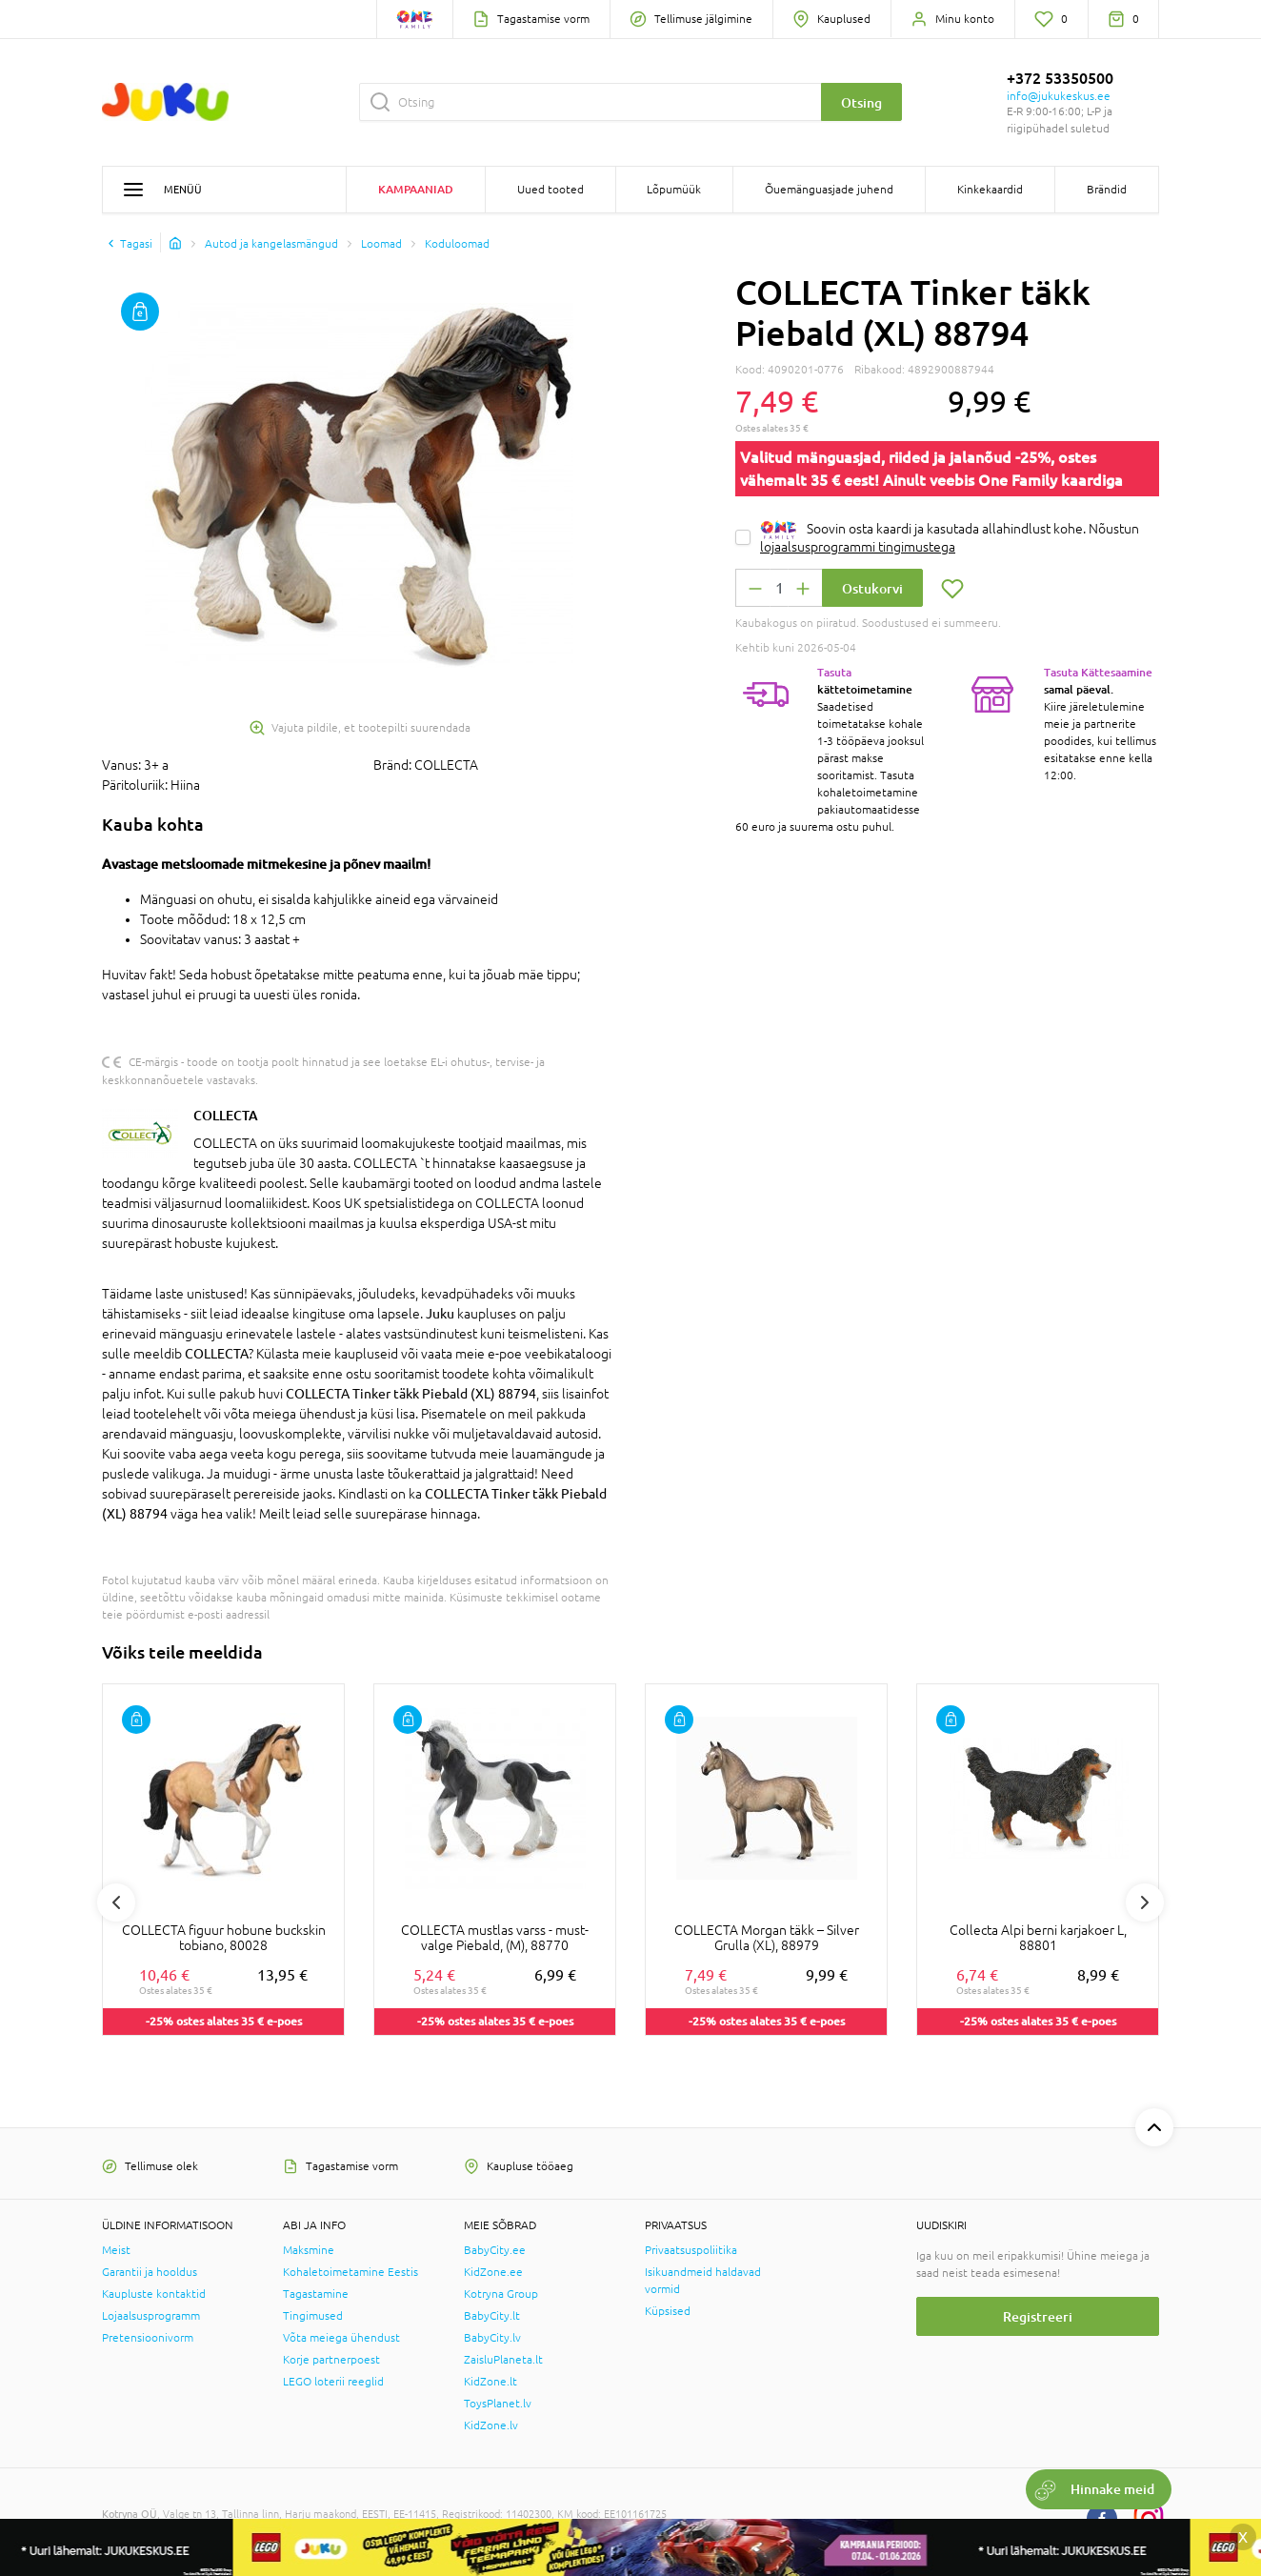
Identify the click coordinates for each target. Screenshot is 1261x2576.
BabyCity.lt (492, 2316)
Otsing (861, 102)
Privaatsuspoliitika (691, 2250)
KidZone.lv (491, 2425)
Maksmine (308, 2250)
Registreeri (1037, 2316)
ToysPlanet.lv (497, 2403)
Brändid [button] (1107, 189)
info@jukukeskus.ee (1059, 96)
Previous (116, 1902)
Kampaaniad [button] (415, 189)
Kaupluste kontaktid (154, 2294)
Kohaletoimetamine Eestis (350, 2272)
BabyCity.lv (492, 2338)
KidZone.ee (493, 2272)
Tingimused (313, 2316)
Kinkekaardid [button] (990, 189)
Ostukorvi (872, 588)
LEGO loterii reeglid (333, 2381)
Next (1145, 1902)
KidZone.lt (490, 2381)
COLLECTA (225, 1115)
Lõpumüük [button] (674, 189)
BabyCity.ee (495, 2250)
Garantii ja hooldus (149, 2272)
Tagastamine (316, 2294)
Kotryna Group (501, 2294)
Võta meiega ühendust (341, 2338)
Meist (116, 2250)
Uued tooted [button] (550, 189)
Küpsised (668, 2311)
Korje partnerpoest (331, 2359)
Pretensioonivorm (147, 2338)
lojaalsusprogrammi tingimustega (857, 546)
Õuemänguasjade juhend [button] (829, 189)
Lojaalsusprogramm (151, 2316)
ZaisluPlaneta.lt (503, 2359)
